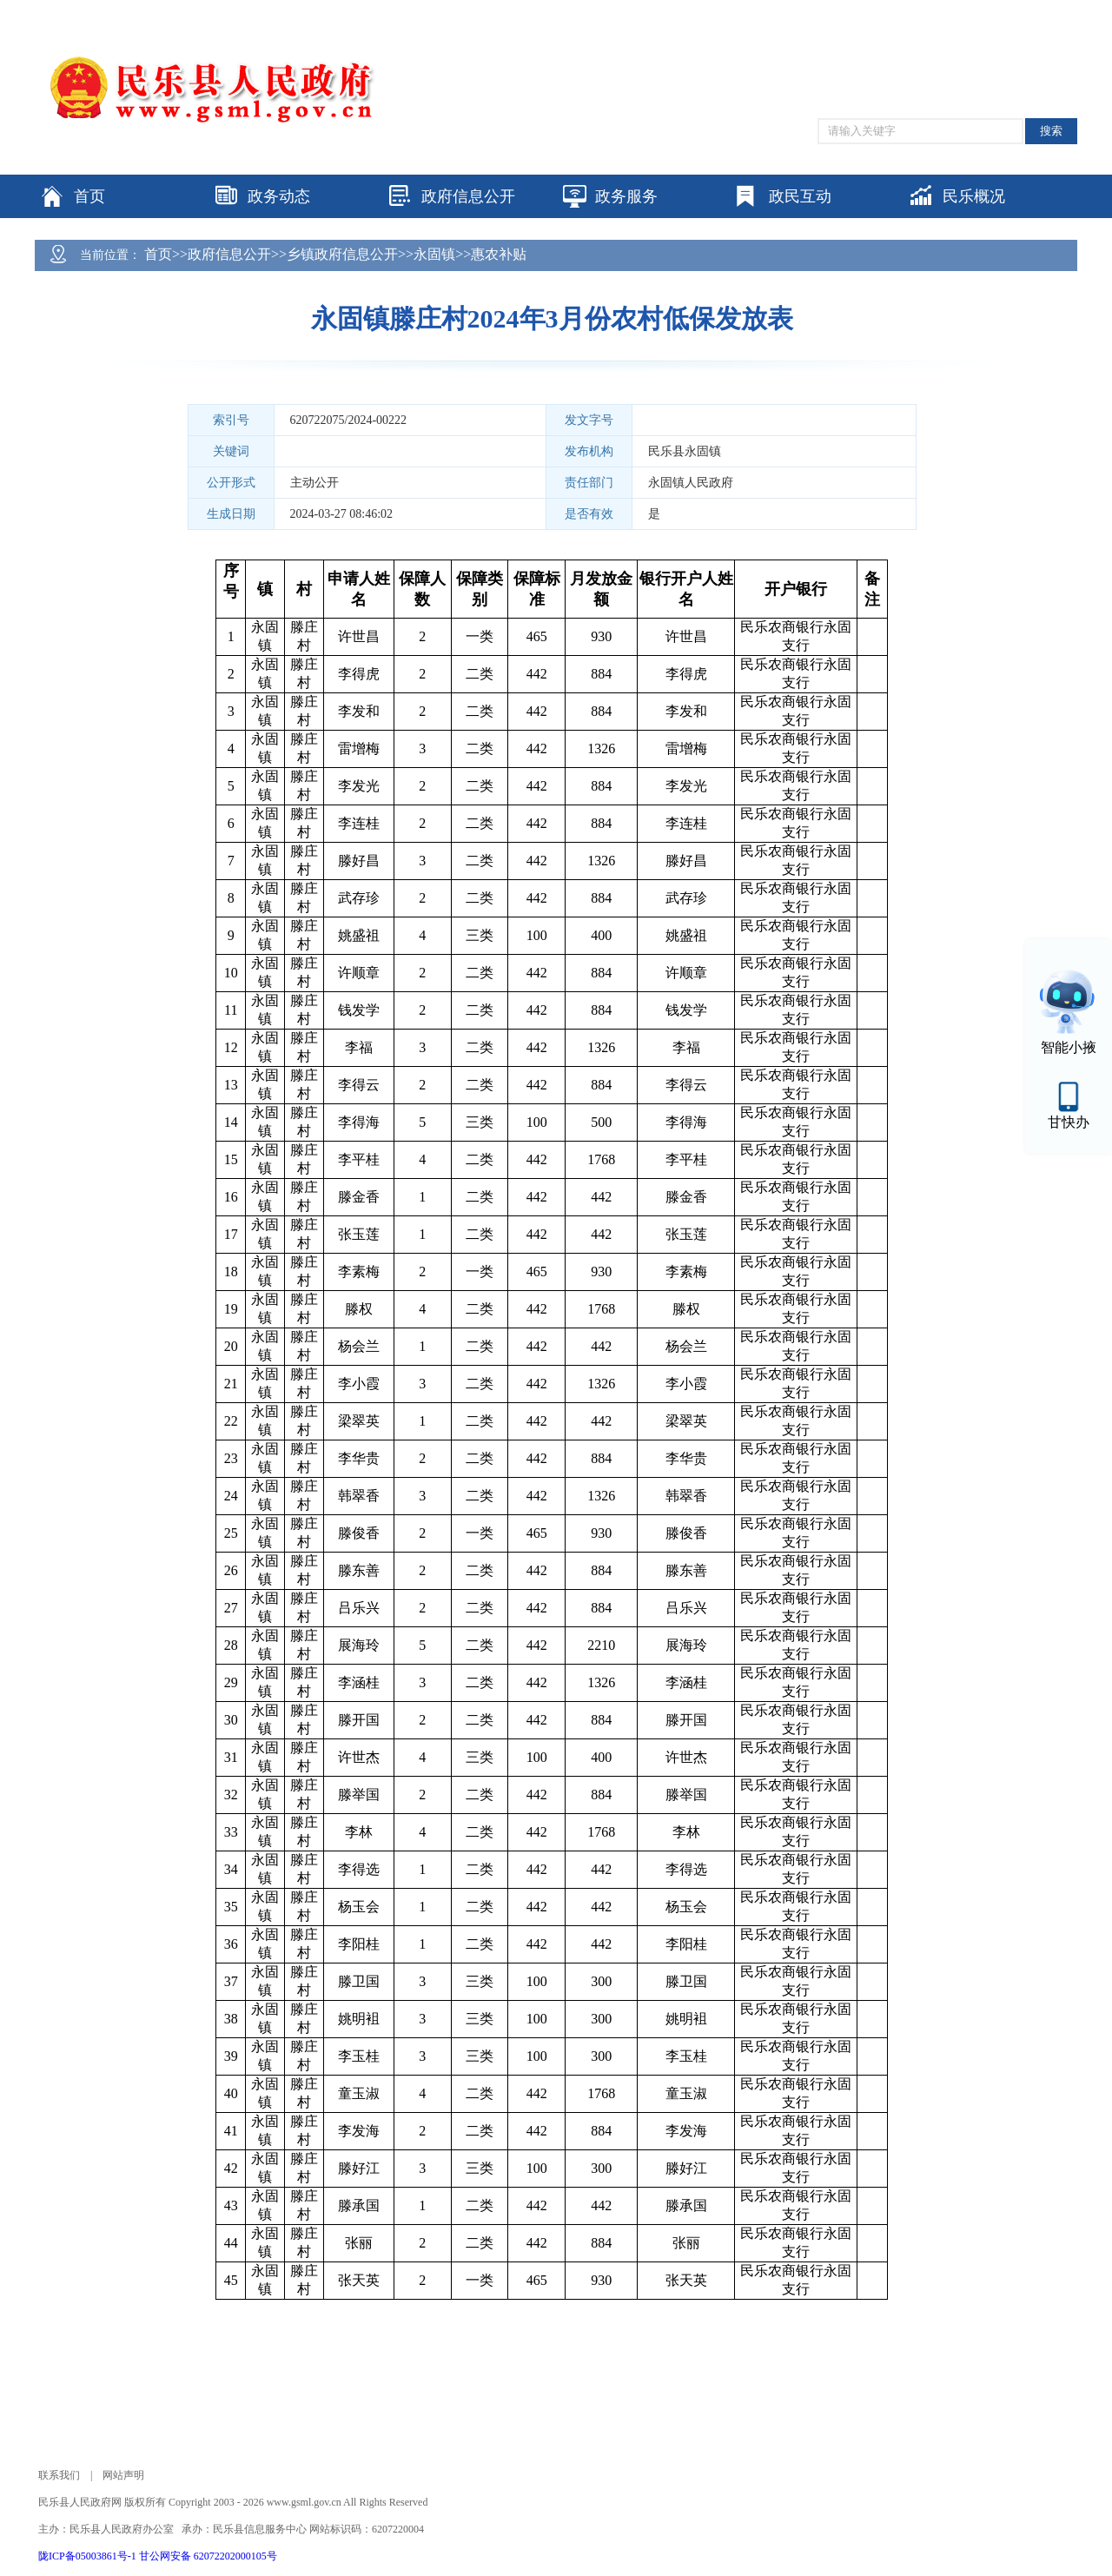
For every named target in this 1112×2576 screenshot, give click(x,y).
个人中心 (1049, 9)
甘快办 (1068, 1122)
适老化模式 (970, 8)
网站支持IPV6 (790, 8)
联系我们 (59, 2475)
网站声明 (123, 2475)
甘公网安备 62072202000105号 (208, 2556)
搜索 (1051, 130)
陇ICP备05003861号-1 (88, 2556)
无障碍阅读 (884, 8)
